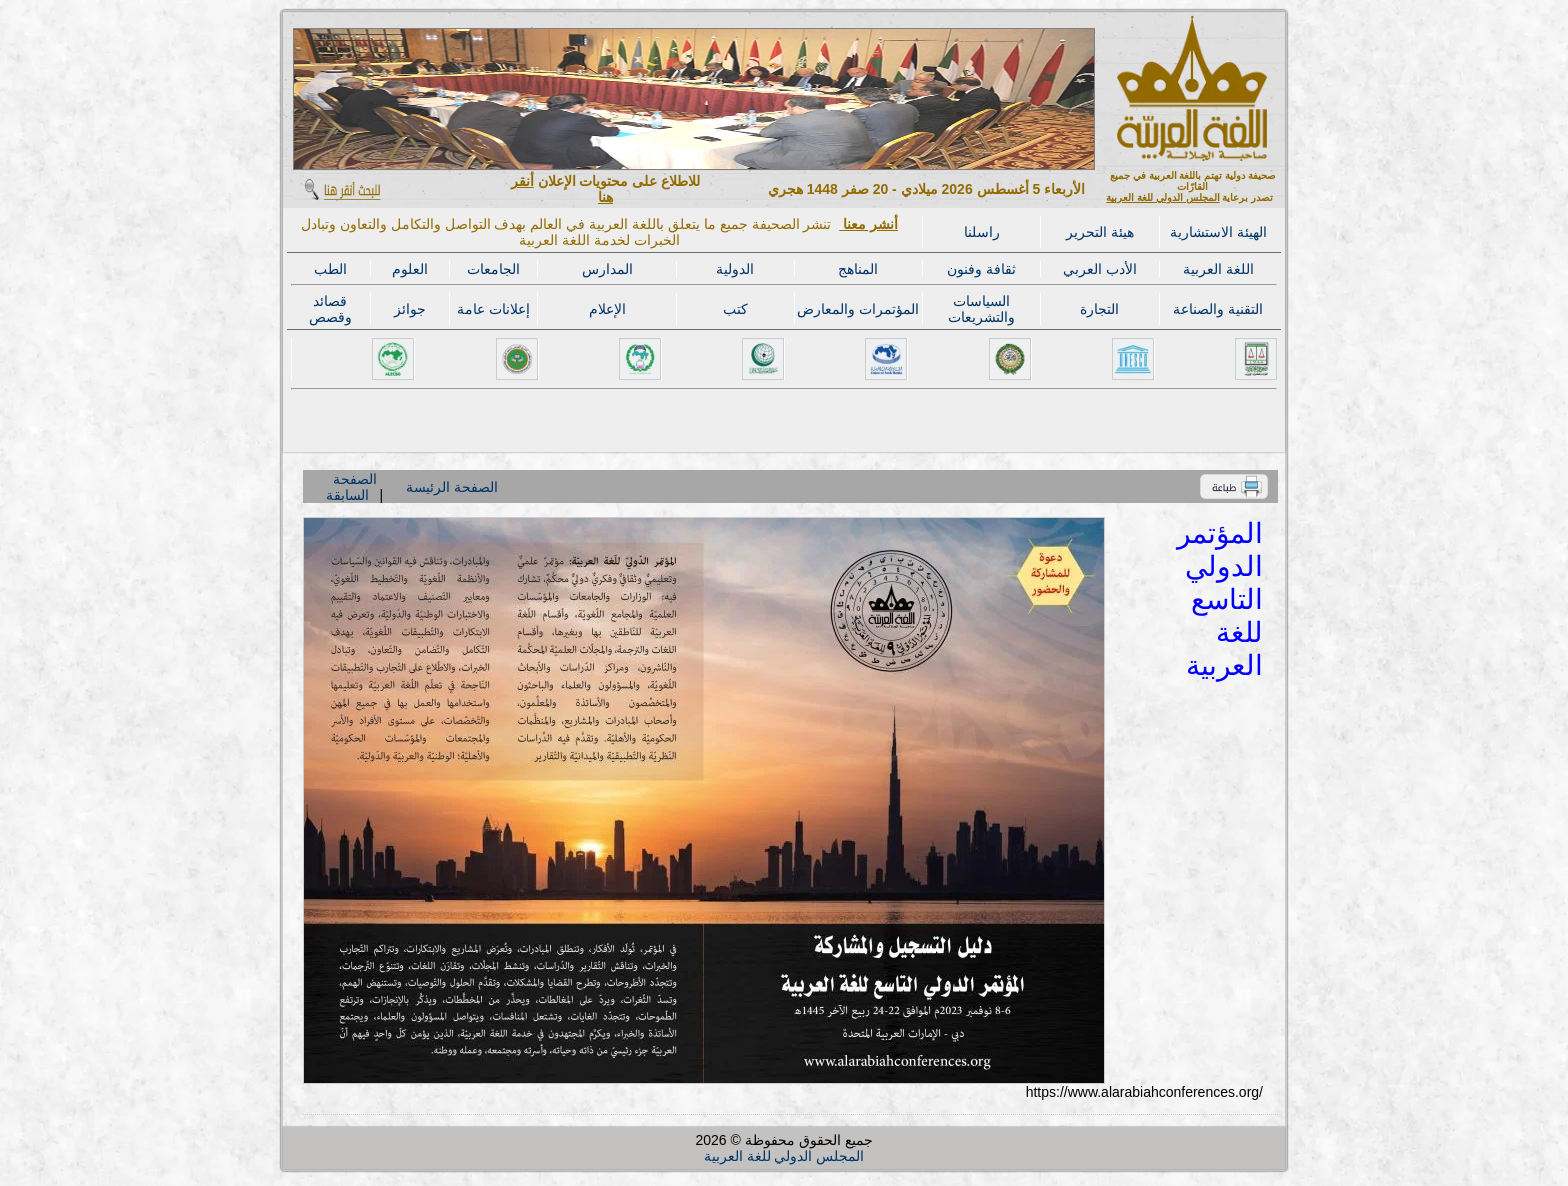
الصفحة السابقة (351, 487)
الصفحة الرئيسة (452, 487)
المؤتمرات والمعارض (858, 309)
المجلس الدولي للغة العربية (1162, 197)
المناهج (858, 269)
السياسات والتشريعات (981, 309)
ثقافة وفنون (981, 269)
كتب (735, 309)
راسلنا (982, 232)
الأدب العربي (1100, 269)
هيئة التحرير (1100, 232)
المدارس (607, 269)
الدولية (735, 269)
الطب (330, 269)
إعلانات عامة (493, 309)
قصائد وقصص (330, 309)
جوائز (410, 309)
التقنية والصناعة (1218, 309)
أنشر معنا (868, 224)
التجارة (1099, 309)
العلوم (410, 269)
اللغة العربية (1218, 269)
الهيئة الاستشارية (1218, 232)
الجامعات (493, 269)
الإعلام (607, 309)
